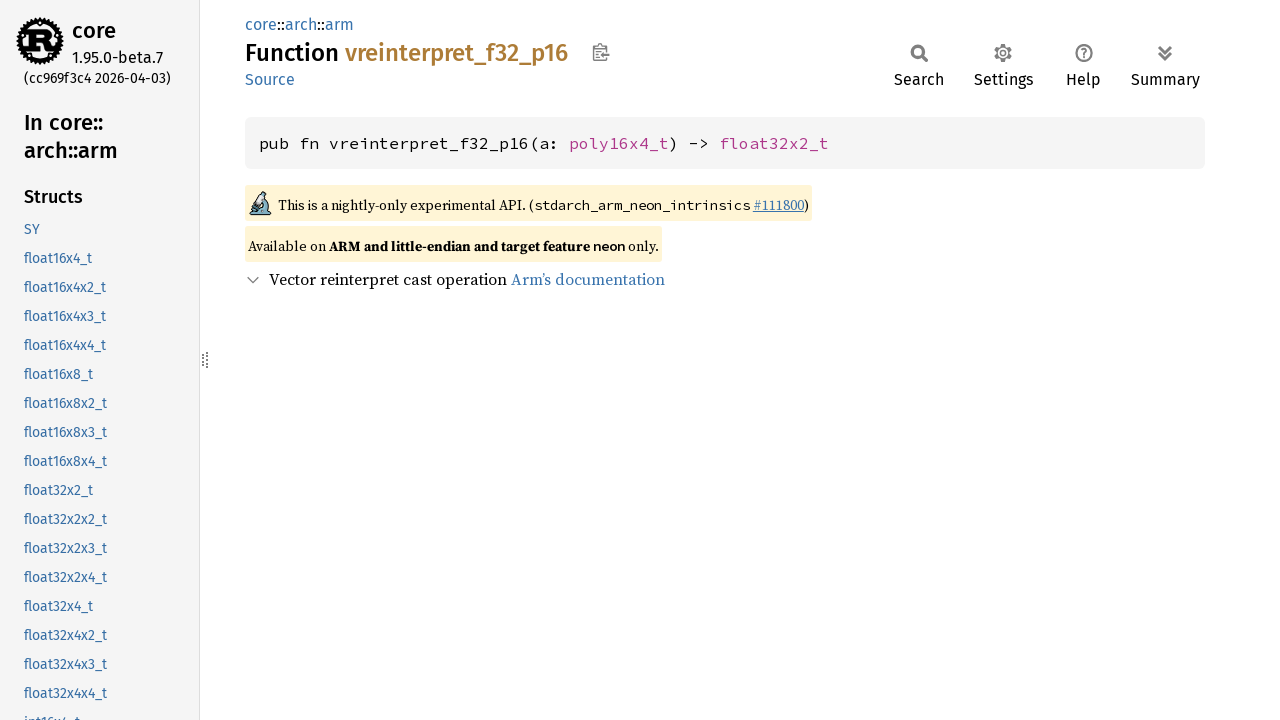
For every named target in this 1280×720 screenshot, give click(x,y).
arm (339, 24)
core (94, 30)
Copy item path (600, 52)
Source (270, 79)
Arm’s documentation (588, 279)
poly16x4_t (619, 143)
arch (301, 24)
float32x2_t (774, 143)
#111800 (778, 205)
